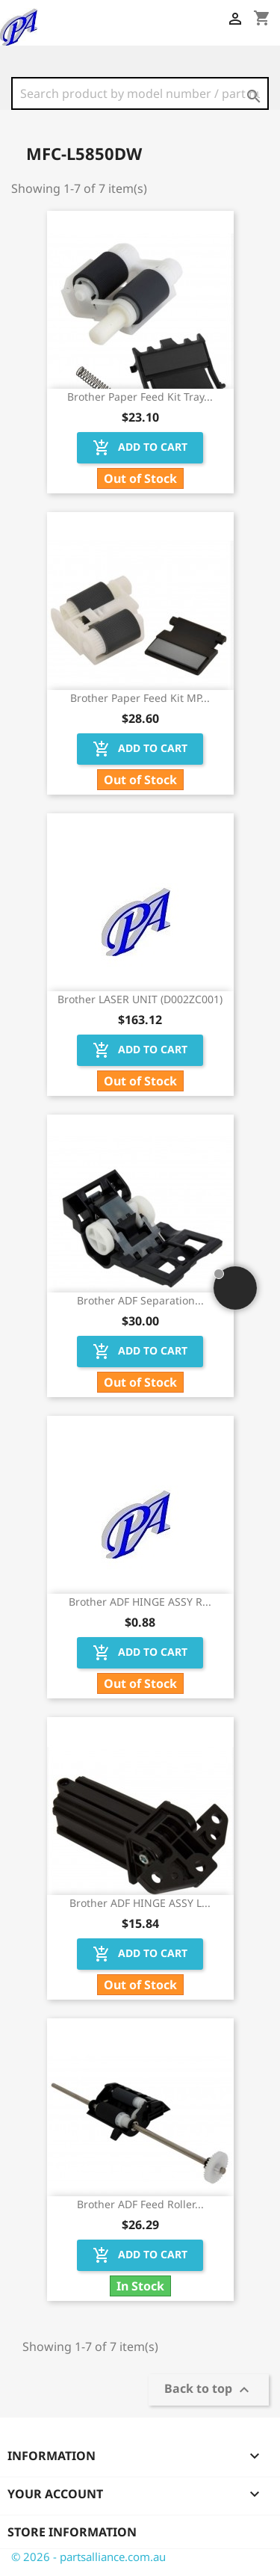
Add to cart (140, 448)
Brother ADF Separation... (140, 1300)
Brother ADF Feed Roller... (140, 2204)
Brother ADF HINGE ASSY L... (140, 1903)
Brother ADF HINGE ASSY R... (140, 1601)
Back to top (208, 2390)
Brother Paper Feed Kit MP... (140, 698)
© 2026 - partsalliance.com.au (88, 2556)
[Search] (140, 93)
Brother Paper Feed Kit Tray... (140, 396)
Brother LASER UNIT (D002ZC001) (140, 999)
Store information (72, 2532)
